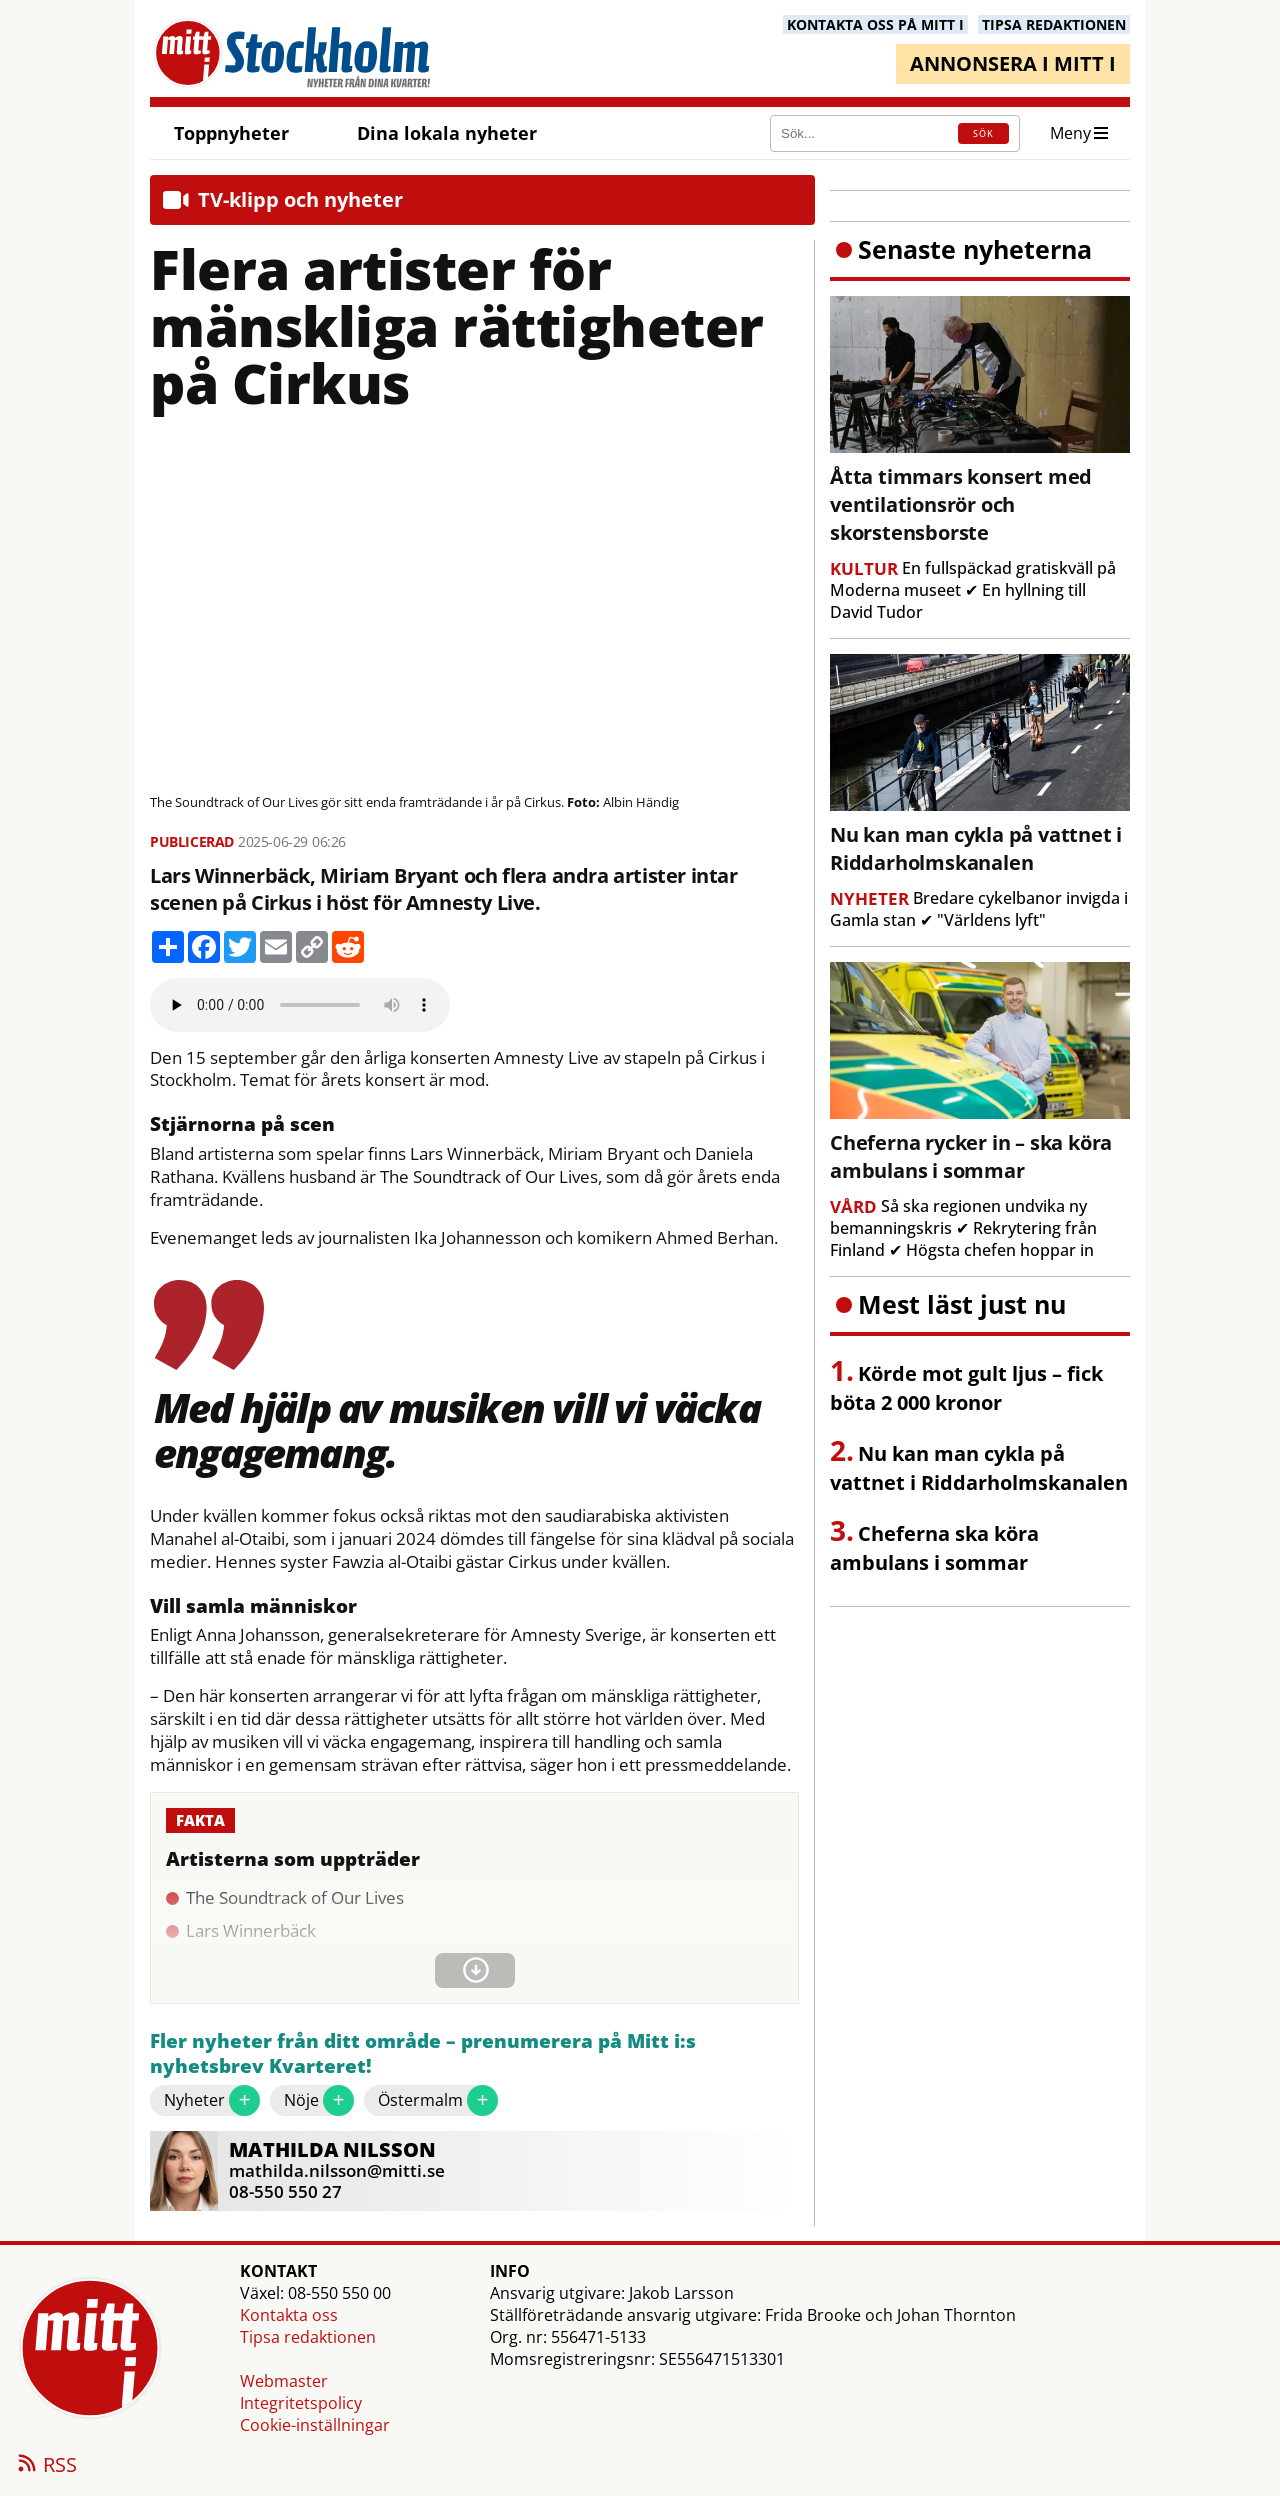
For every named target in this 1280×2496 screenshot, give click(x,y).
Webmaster (284, 2381)
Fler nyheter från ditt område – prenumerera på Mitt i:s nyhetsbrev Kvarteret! (423, 2054)
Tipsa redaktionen (308, 2337)
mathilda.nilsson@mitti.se (337, 2170)
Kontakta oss (289, 2315)
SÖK (983, 133)
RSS (46, 2466)
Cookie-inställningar (315, 2425)
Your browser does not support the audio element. (300, 1005)
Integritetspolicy (301, 2403)
